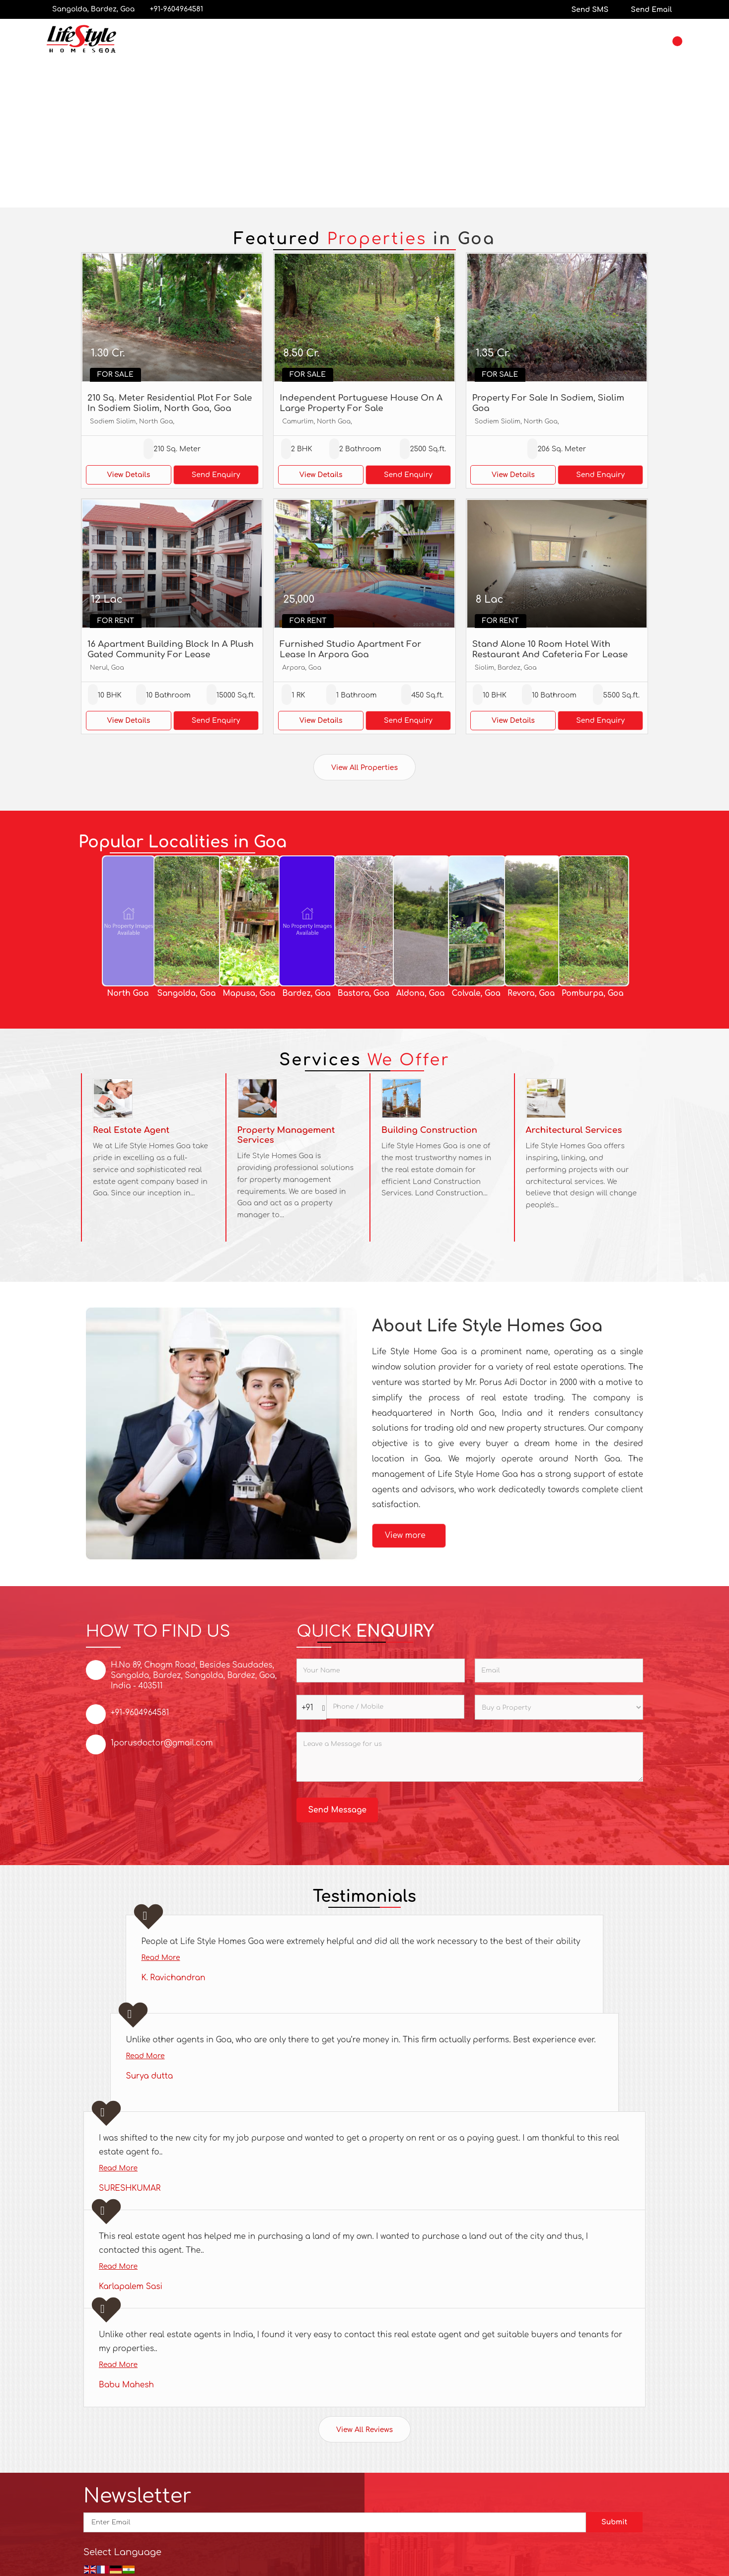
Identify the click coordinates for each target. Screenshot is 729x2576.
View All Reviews (364, 2430)
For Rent (115, 621)
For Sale (115, 374)
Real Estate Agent (131, 1130)
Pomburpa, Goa (593, 993)
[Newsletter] (334, 2522)
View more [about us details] (405, 1535)
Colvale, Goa (476, 993)
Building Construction (429, 1130)
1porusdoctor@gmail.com (162, 1743)
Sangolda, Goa (186, 993)
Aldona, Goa (420, 993)
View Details (128, 475)
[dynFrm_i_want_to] (559, 1707)
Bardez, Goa (306, 993)
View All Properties (364, 767)
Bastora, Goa (363, 993)
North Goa (127, 993)
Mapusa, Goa (248, 993)
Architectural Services (574, 1130)
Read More (160, 1957)
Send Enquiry (216, 475)
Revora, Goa (531, 993)
